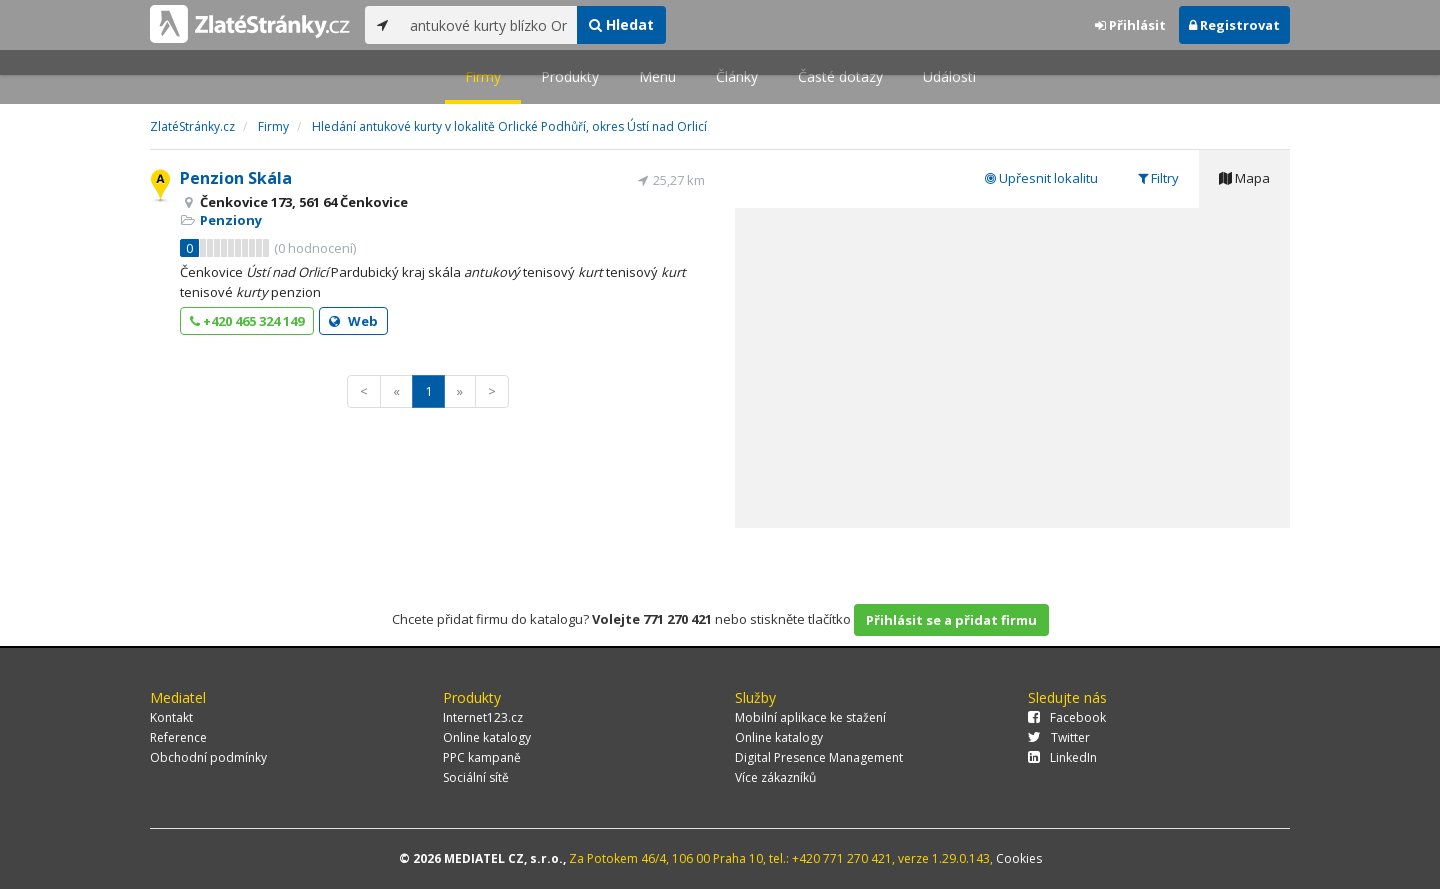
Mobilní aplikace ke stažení (810, 717)
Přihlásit (1130, 25)
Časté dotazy (840, 76)
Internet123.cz (483, 717)
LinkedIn (1062, 757)
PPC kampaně (482, 757)
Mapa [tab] (1244, 178)
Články (737, 76)
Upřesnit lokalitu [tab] (1041, 178)
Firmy (483, 76)
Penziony (231, 220)
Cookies (1019, 858)
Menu (657, 76)
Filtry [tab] (1158, 178)
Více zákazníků (775, 777)
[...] (488, 25)
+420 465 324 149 (247, 321)
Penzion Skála (236, 178)
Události (949, 76)
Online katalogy (487, 737)
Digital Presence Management (819, 757)
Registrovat (1234, 25)
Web (353, 321)
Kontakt (171, 717)
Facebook (1067, 717)
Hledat (621, 24)
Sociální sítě (476, 777)
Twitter (1059, 737)
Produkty (570, 76)
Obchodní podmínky (208, 757)
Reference (178, 737)
